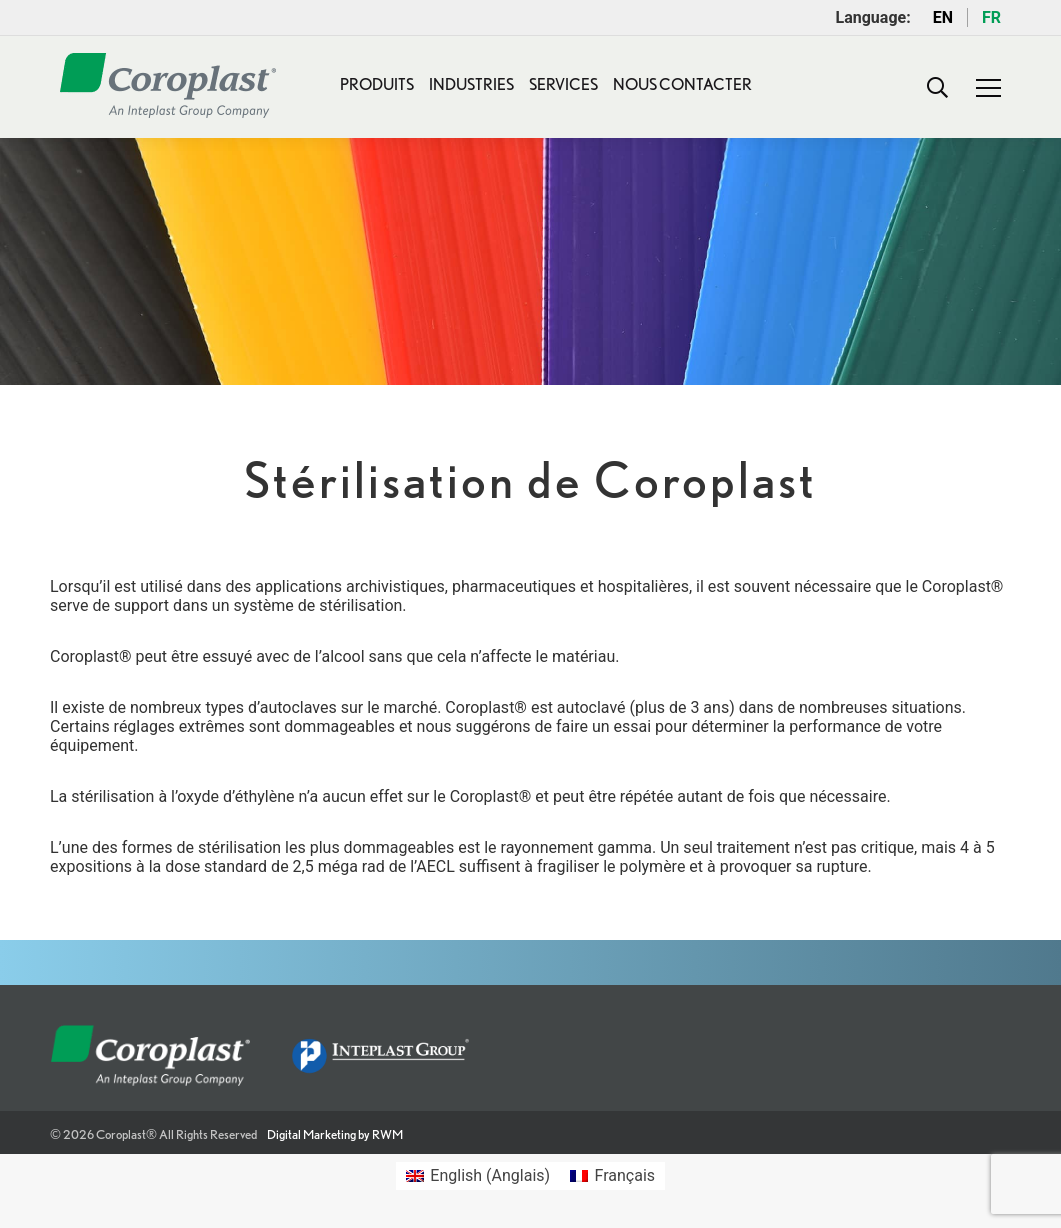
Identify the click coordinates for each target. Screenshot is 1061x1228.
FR (991, 17)
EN (943, 17)
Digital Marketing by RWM (335, 1134)
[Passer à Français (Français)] (612, 1176)
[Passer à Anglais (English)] (478, 1176)
